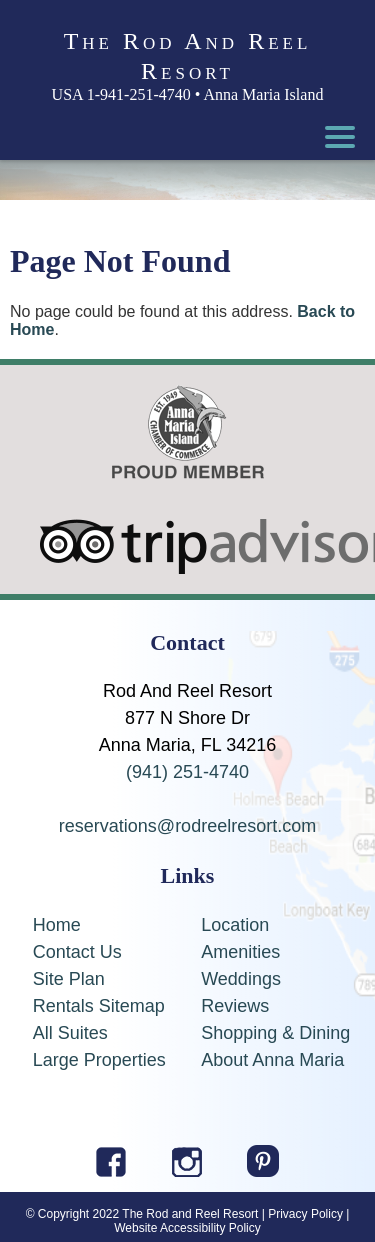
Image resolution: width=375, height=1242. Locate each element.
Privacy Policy (305, 1214)
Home (57, 925)
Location (235, 925)
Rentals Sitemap (99, 1006)
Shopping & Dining (275, 1033)
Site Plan (69, 979)
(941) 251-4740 (187, 772)
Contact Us (77, 952)
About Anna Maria (272, 1060)
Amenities (240, 952)
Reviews (235, 1006)
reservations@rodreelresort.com (187, 826)
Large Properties (99, 1060)
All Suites (70, 1033)
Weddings (241, 979)
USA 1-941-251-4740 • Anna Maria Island (188, 94)
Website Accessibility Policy (187, 1228)
